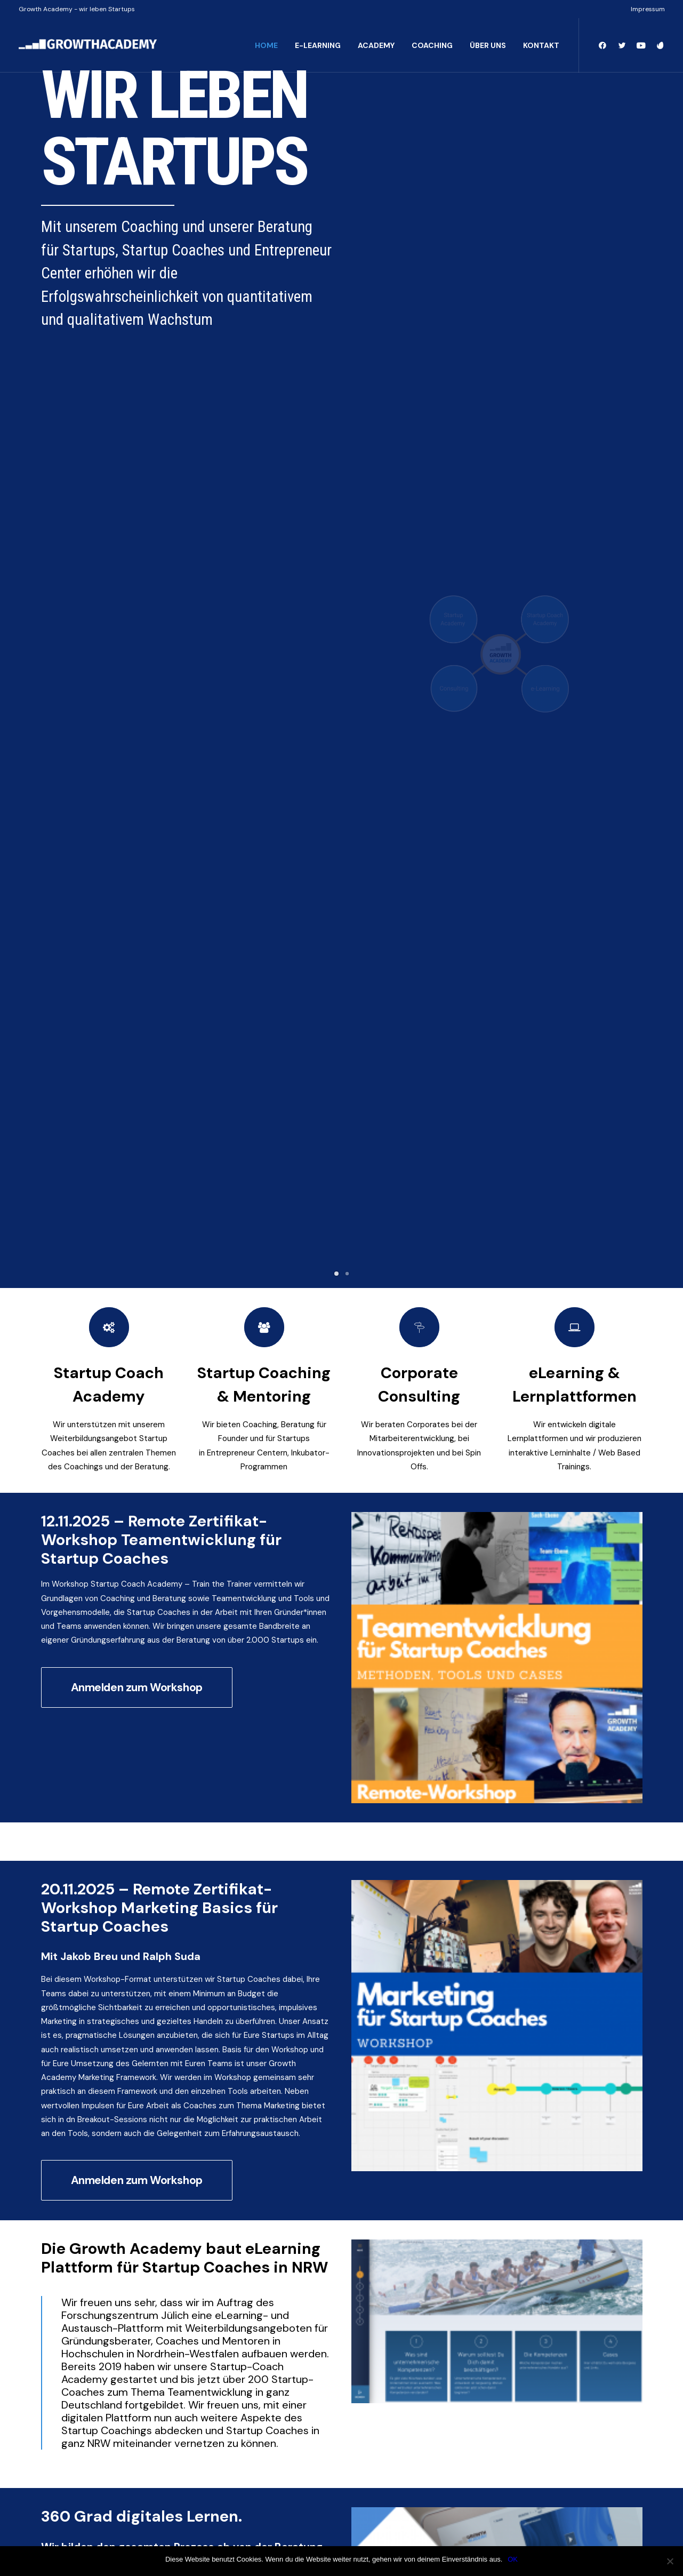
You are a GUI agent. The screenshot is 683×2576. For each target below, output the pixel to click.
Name (56, 2050)
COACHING (432, 45)
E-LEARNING (318, 45)
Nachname (151, 2085)
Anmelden (70, 2200)
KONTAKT (541, 45)
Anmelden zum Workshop (137, 808)
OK (513, 2559)
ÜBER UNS (488, 45)
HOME (266, 45)
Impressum (648, 9)
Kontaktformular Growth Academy (160, 1765)
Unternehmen (71, 2105)
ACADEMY (376, 45)
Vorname (56, 2085)
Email (55, 2150)
